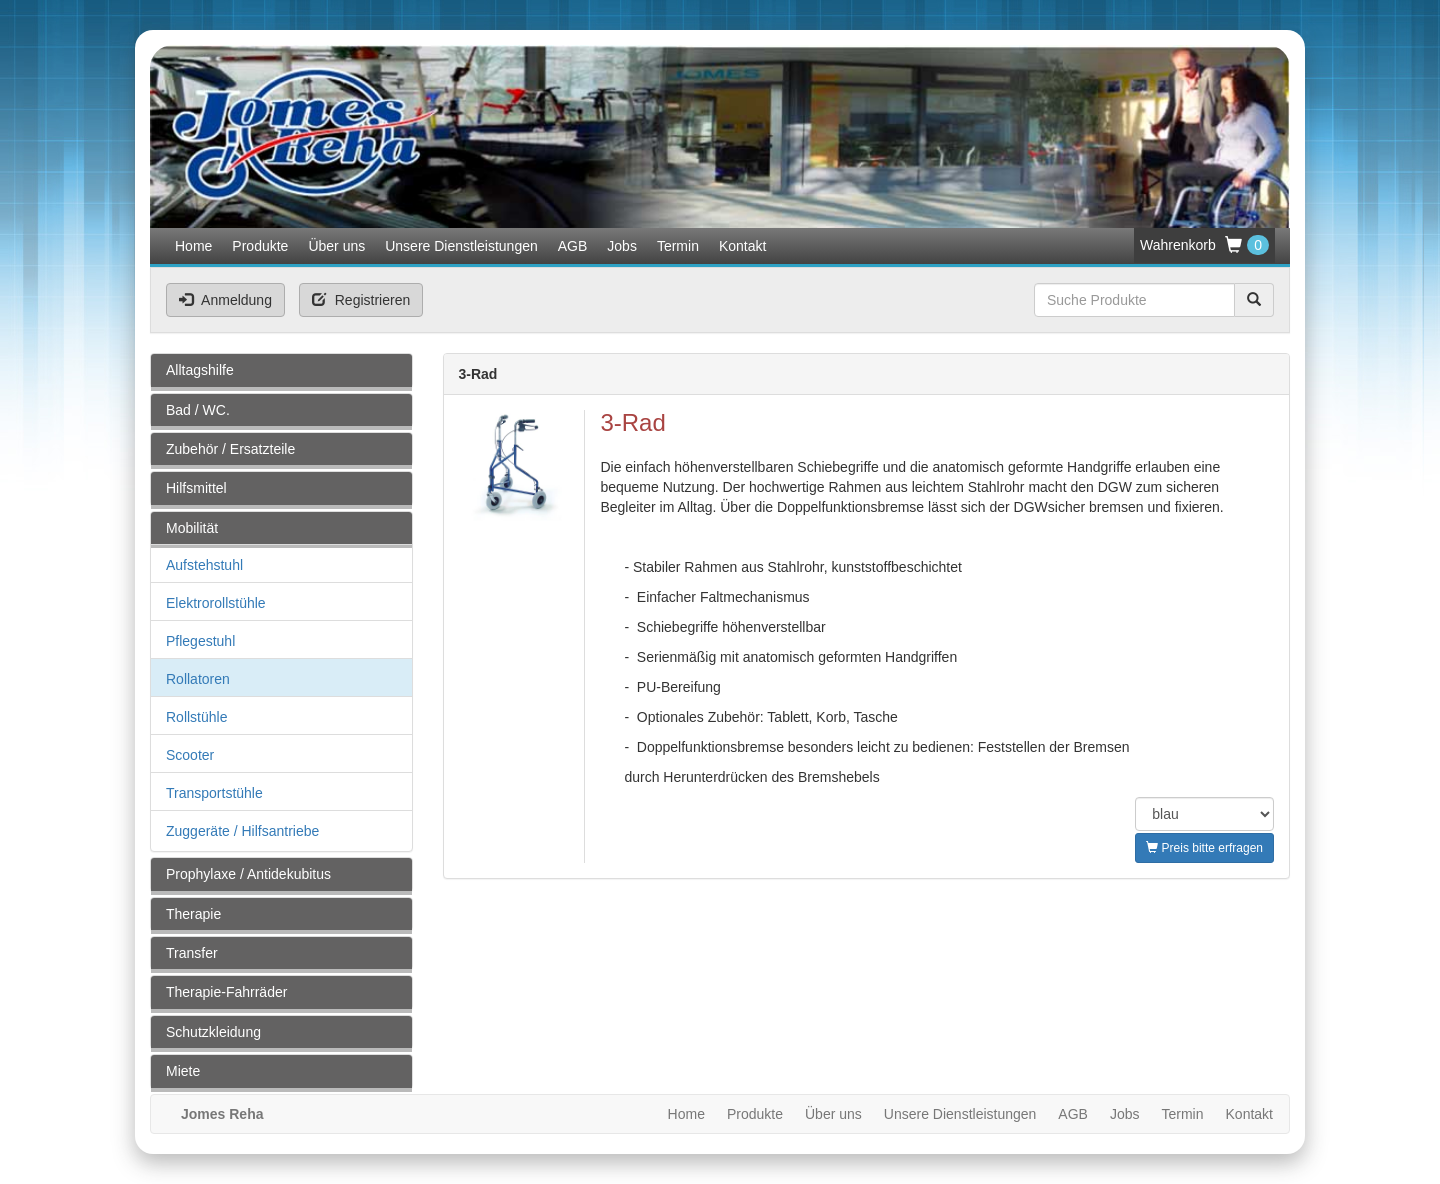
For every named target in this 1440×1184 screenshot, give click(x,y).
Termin (678, 246)
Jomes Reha (222, 1114)
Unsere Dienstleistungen (461, 246)
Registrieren (361, 300)
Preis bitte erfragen (1204, 848)
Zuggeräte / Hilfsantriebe (242, 831)
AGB (573, 246)
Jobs (622, 246)
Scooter (190, 755)
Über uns (336, 246)
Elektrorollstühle (216, 603)
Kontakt (742, 246)
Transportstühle (214, 793)
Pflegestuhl (200, 641)
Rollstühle (196, 717)
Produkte (260, 246)
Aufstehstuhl (204, 565)
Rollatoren (198, 679)
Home (193, 246)
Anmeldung (225, 300)
